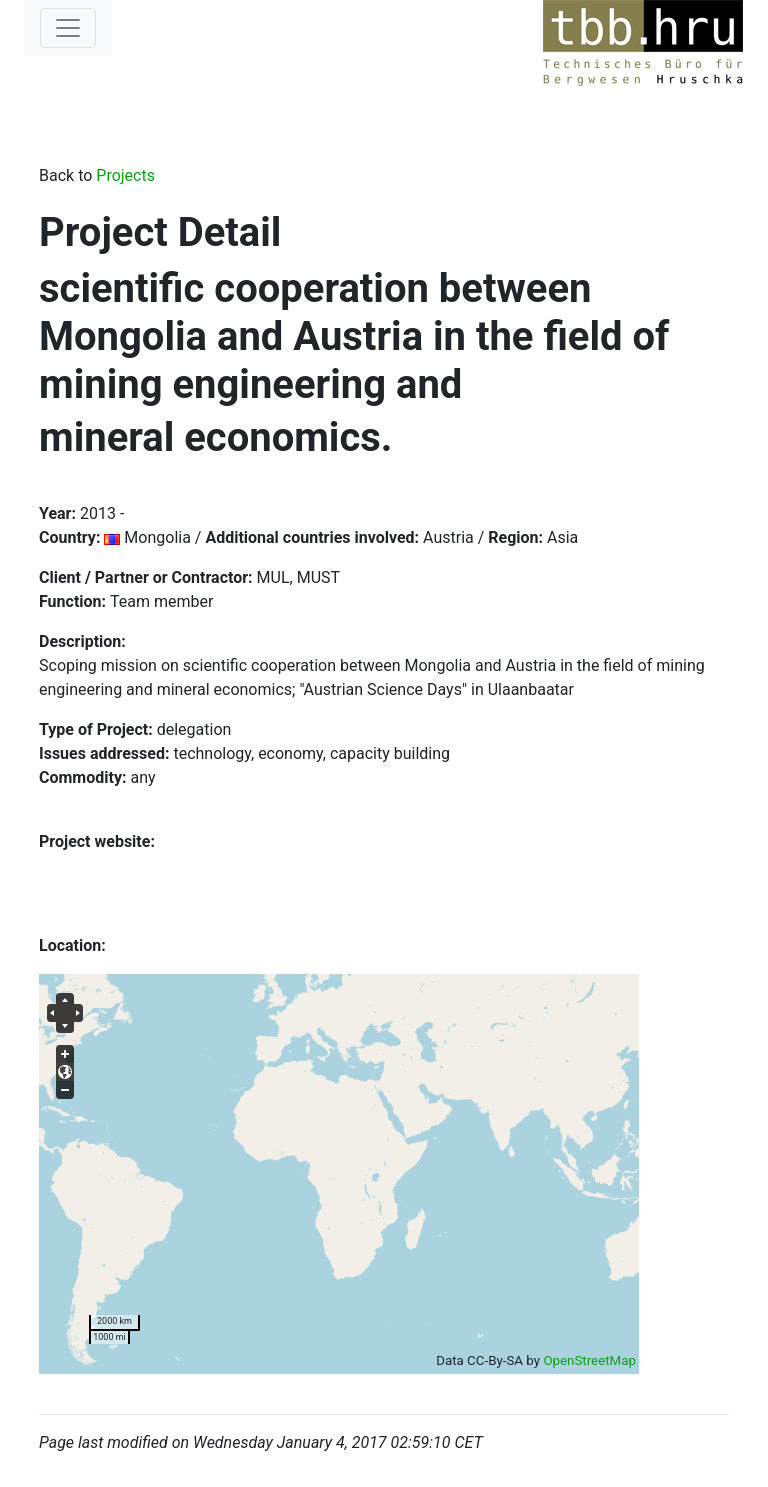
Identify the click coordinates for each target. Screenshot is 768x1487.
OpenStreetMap (589, 1360)
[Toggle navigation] (68, 28)
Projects (125, 175)
